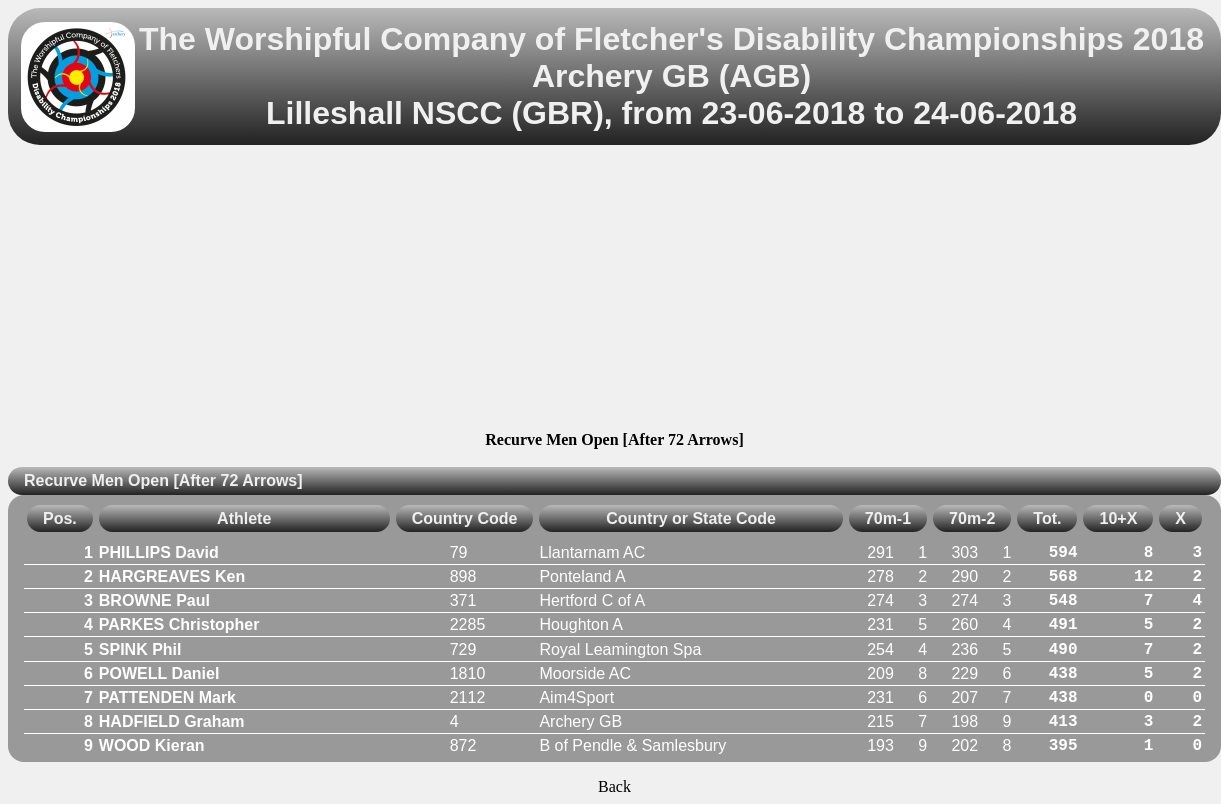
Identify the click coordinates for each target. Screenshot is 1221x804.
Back (614, 786)
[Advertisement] (614, 291)
